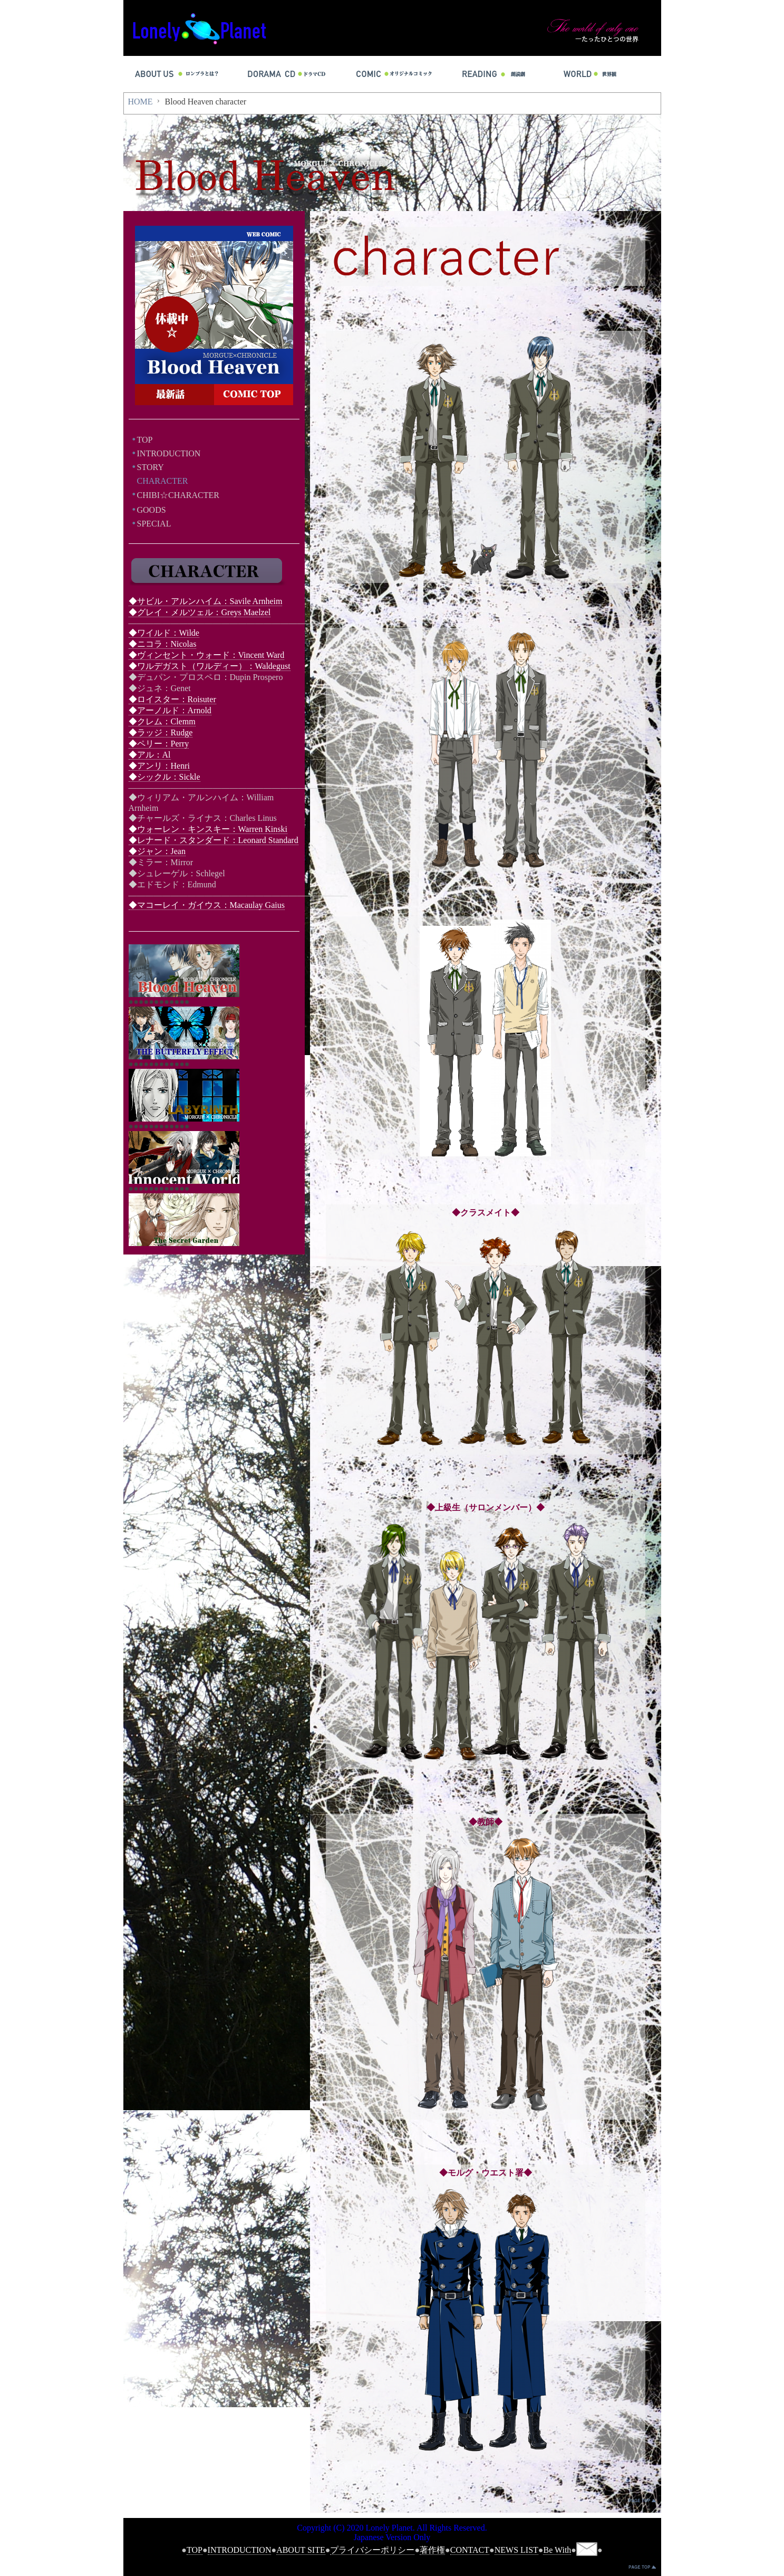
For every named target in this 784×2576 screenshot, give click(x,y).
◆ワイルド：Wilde (164, 632)
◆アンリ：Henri (159, 765)
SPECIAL (154, 523)
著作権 (432, 2549)
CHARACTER (162, 480)
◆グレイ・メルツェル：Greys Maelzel (200, 612)
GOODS (151, 509)
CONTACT (469, 2549)
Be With (557, 2549)
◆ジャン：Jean (157, 851)
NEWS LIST (516, 2549)
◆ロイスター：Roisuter (172, 699)
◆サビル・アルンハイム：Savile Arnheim (206, 601)
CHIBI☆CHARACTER (178, 495)
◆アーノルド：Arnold (170, 710)
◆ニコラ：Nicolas (163, 643)
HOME (140, 101)
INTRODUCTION (169, 453)
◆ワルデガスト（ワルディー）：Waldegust (210, 666)
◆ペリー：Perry (159, 743)
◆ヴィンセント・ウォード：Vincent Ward (207, 654)
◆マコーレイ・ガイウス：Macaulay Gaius (207, 905)
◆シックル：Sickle (164, 776)
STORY (150, 467)
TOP (145, 439)
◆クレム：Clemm (162, 721)
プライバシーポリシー (372, 2549)
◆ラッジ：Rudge (161, 732)
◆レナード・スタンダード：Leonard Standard (213, 840)
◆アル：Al (150, 754)
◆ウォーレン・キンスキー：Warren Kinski (208, 829)
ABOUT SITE (300, 2549)
